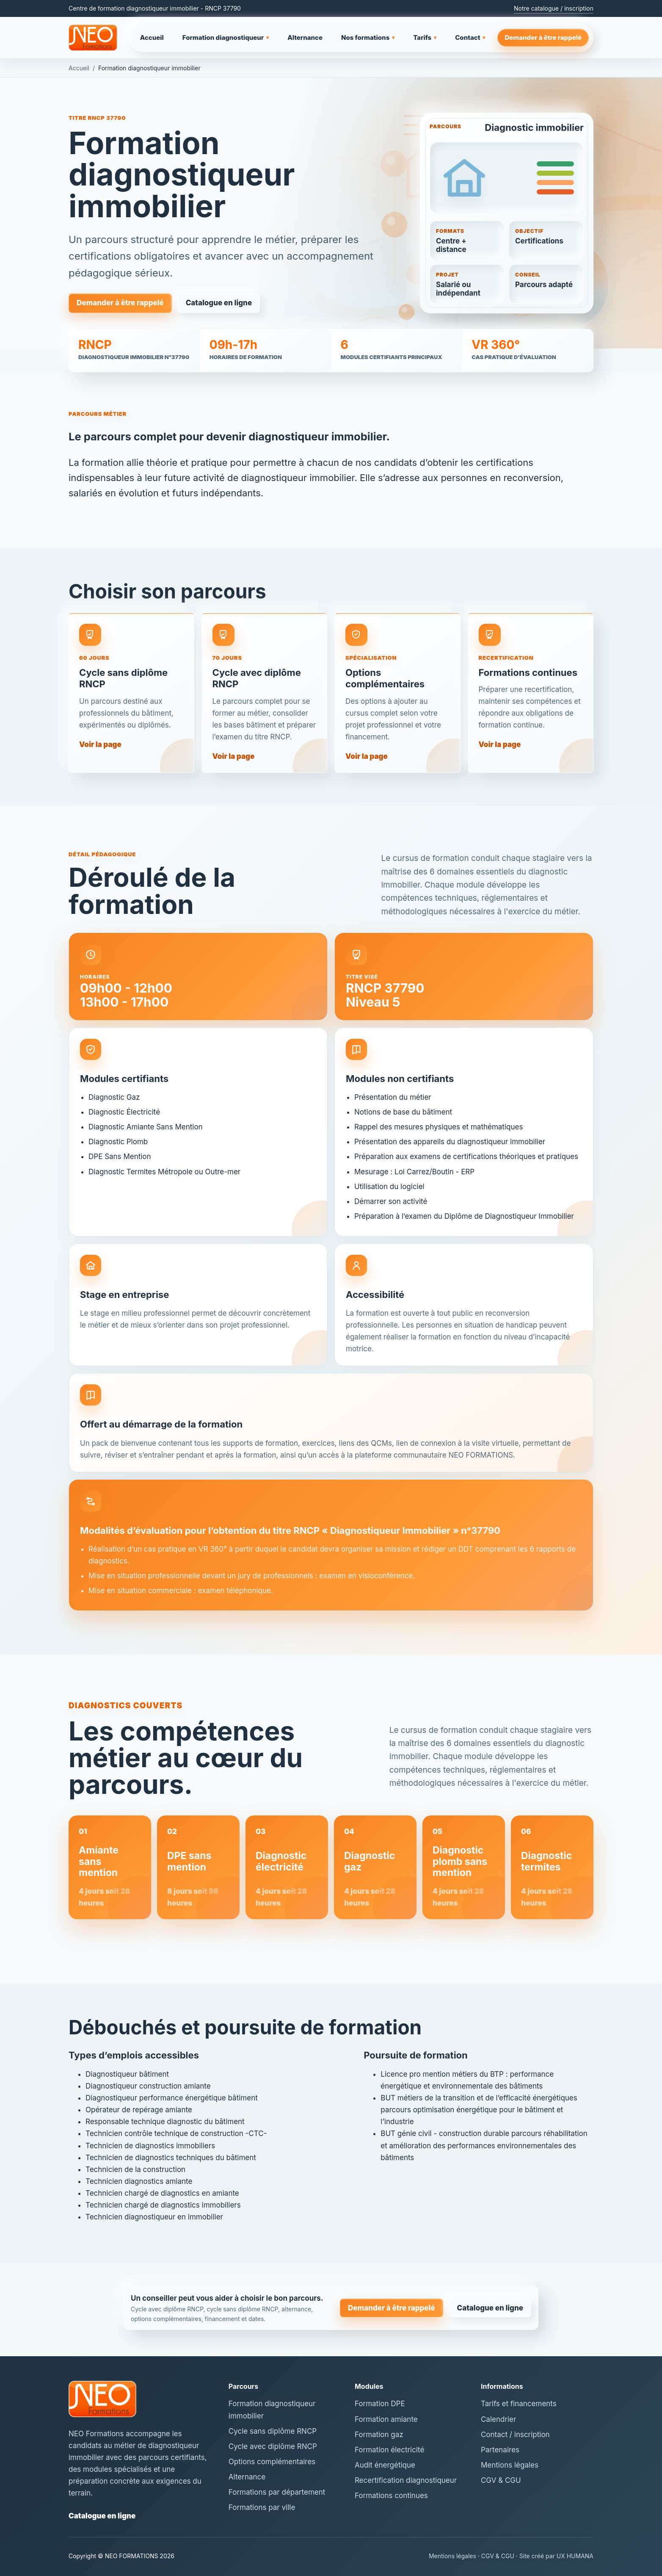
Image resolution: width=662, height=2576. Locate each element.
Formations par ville (262, 2507)
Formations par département (277, 2492)
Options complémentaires (272, 2461)
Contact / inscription (515, 2434)
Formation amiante (386, 2419)
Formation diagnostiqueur (225, 37)
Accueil (152, 37)
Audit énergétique (385, 2465)
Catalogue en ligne (219, 303)
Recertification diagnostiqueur (406, 2480)
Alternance (305, 37)
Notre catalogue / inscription (553, 8)
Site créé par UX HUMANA (556, 2555)
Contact (470, 37)
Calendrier (498, 2419)
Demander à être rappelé (543, 37)
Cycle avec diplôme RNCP (273, 2446)
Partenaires (500, 2450)
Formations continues (391, 2495)
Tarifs (424, 37)
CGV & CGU (501, 2480)
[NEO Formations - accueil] (93, 38)
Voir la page (100, 752)
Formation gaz (379, 2434)
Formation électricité (389, 2450)
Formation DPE (380, 2403)
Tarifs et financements (519, 2403)
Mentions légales (509, 2465)
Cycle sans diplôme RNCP (273, 2431)
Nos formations (367, 37)
